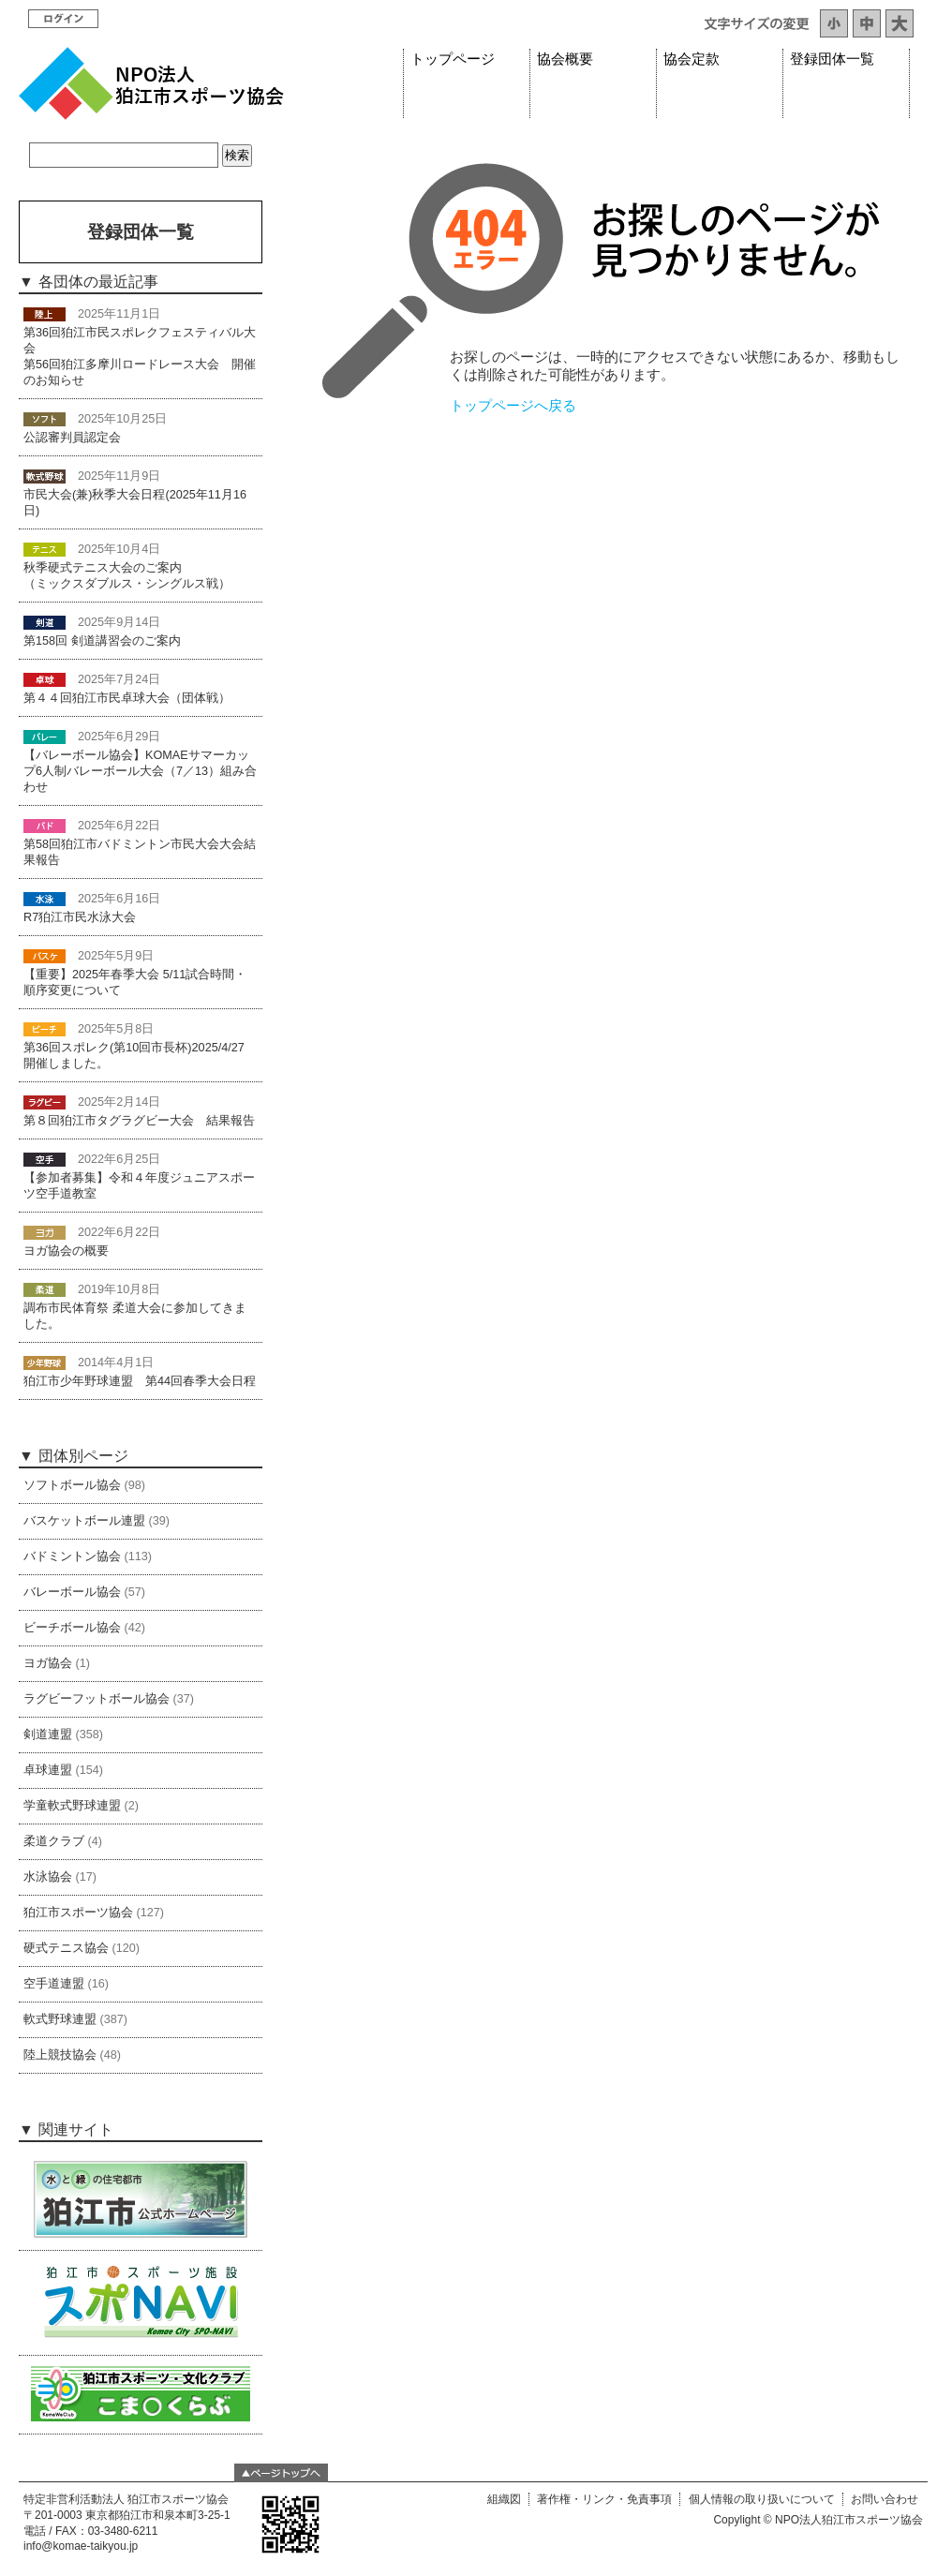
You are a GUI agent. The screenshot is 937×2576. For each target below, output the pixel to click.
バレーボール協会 (72, 1592)
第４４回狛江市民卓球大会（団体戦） (127, 698)
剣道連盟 (47, 1734)
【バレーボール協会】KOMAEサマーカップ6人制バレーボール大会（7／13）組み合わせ (140, 771)
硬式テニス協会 (66, 1948)
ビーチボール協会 (72, 1627)
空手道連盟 (53, 1983)
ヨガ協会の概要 (66, 1251)
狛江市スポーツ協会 (78, 1912)
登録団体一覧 (832, 59)
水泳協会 (47, 1877)
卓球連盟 (47, 1770)
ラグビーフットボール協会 (96, 1698)
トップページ (452, 59)
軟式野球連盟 (60, 2019)
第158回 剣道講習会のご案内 (102, 641)
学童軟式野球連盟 (72, 1805)
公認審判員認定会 (72, 437)
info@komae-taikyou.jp (80, 2546)
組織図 (504, 2499)
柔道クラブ (53, 1841)
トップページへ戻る (513, 405)
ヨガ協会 (47, 1663)
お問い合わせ (884, 2499)
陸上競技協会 (60, 2055)
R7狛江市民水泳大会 (79, 917)
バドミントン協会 (72, 1556)
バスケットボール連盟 (84, 1520)
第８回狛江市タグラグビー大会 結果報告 (139, 1120)
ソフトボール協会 (72, 1485)
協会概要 (565, 59)
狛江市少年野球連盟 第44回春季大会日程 (139, 1381)
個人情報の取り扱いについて (762, 2499)
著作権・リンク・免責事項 (604, 2499)
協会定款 (691, 59)
